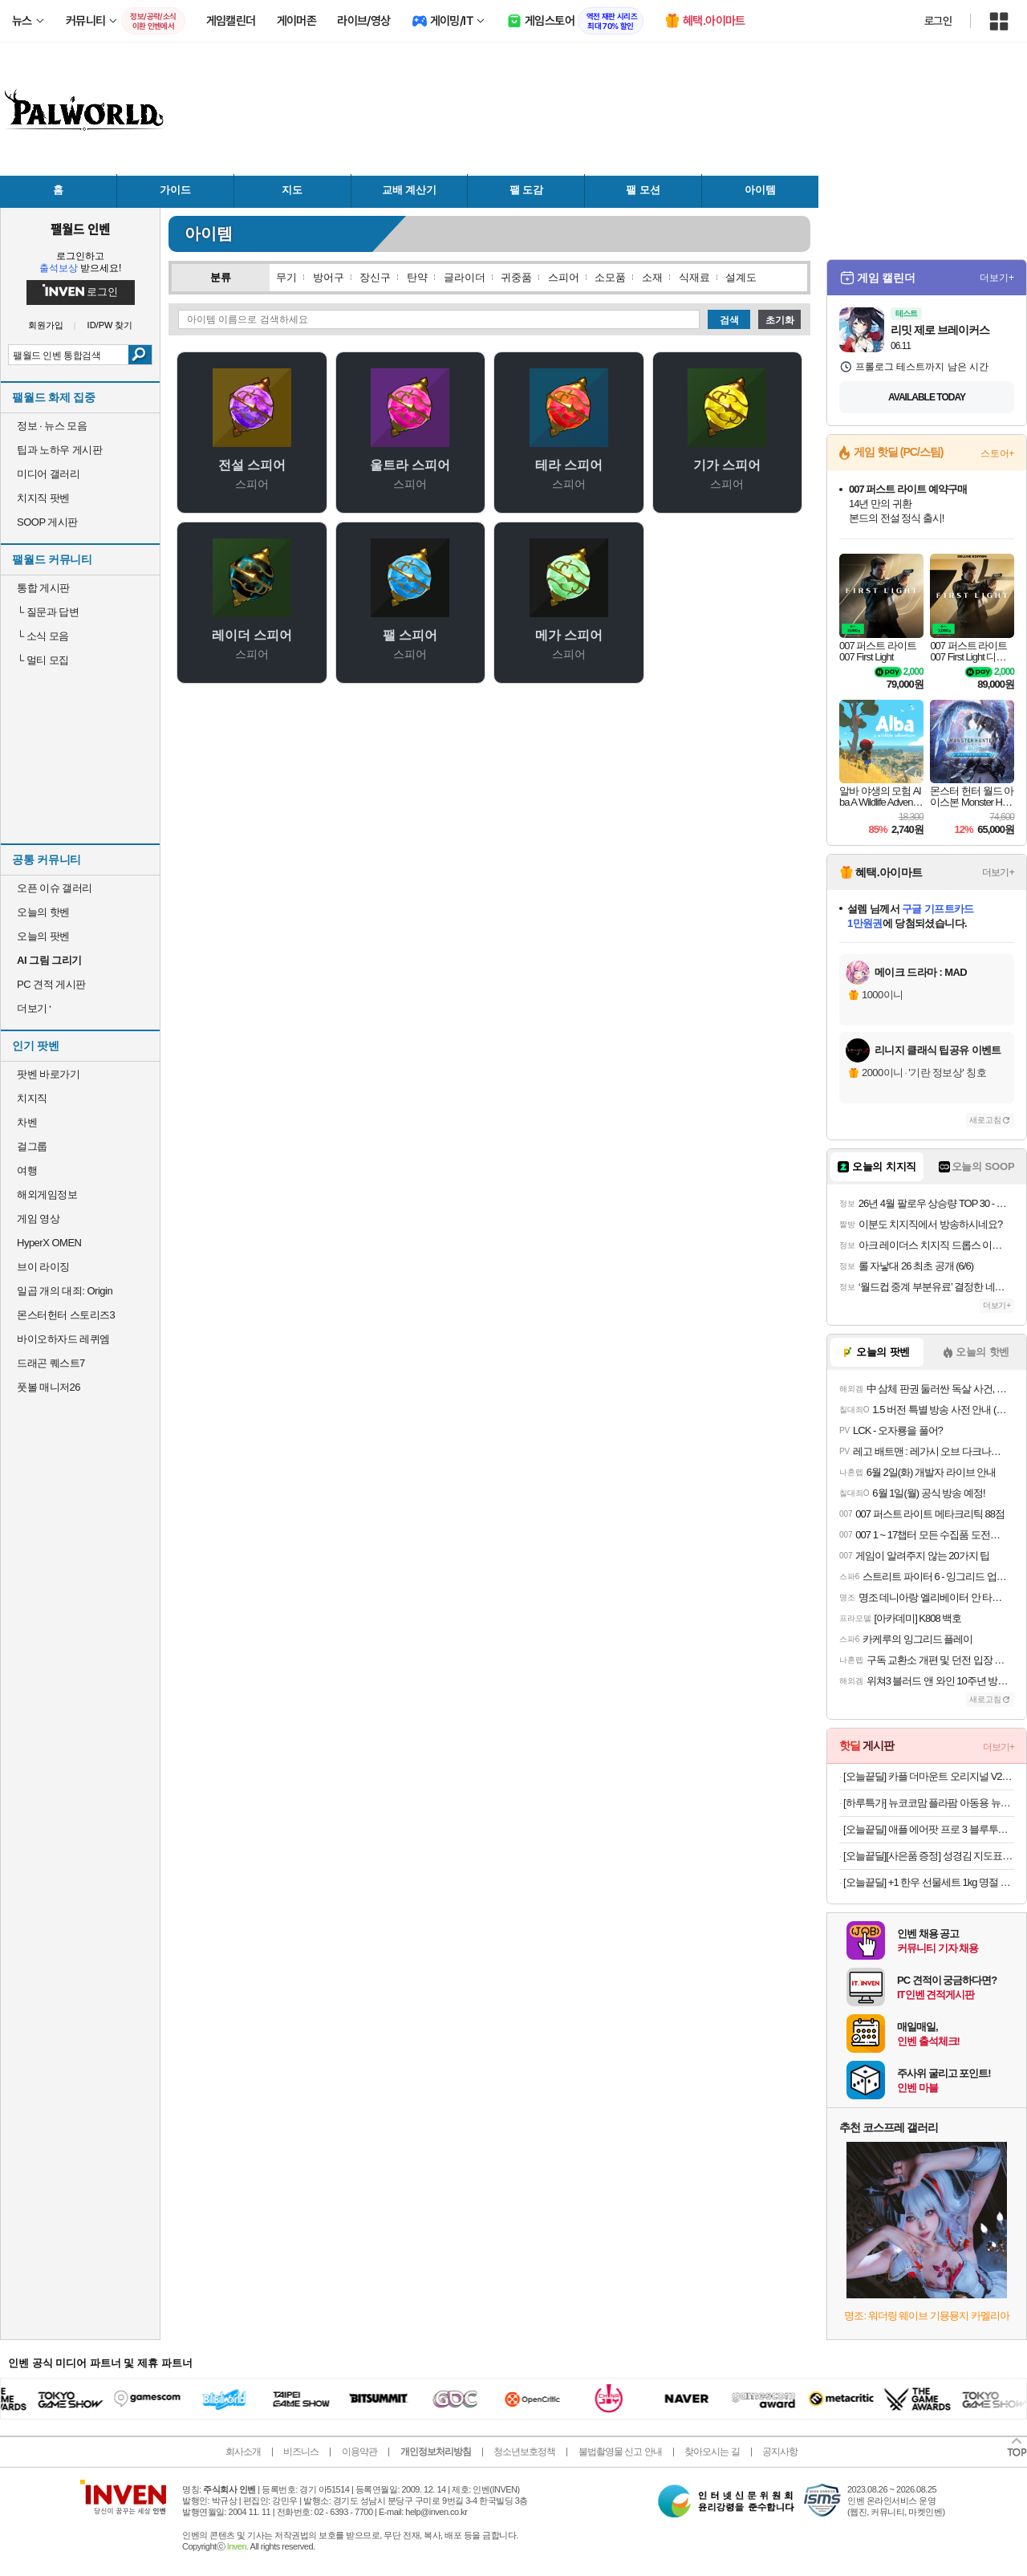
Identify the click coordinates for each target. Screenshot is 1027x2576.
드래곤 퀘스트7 (51, 1363)
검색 (140, 354)
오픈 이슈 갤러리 (54, 888)
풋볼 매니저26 (48, 1387)
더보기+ (997, 277)
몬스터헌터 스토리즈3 (66, 1315)
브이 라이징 (43, 1267)
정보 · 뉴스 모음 (52, 426)
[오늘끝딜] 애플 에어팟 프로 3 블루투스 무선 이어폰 (928, 1829)
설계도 (741, 277)
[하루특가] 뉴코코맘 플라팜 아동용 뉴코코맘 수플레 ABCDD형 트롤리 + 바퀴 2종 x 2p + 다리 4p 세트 (928, 1803)
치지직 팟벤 (43, 498)
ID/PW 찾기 (110, 325)
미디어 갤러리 (48, 474)
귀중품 (516, 277)
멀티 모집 (43, 660)
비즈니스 (301, 2451)
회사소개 (243, 2451)
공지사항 (780, 2451)
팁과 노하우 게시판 (59, 450)
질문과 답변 (48, 612)
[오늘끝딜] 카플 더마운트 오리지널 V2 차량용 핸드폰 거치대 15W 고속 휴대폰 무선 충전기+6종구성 (928, 1776)
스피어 (563, 277)
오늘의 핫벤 (43, 912)
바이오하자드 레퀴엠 (63, 1339)
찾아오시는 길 (711, 2451)
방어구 (328, 277)
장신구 (375, 277)
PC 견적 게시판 (51, 984)
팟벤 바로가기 (48, 1074)
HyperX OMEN (49, 1242)
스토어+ (997, 453)
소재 (652, 277)
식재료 (694, 277)
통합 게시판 (43, 588)
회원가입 (45, 325)
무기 (286, 277)
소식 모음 (43, 636)
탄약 (417, 277)
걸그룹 (32, 1146)
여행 (27, 1170)
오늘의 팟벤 (43, 936)
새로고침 (985, 1119)
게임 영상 (38, 1218)
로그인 (938, 20)
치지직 (32, 1098)
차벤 (27, 1122)
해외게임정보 (47, 1194)
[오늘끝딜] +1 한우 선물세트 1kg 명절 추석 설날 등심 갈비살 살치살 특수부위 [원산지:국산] (928, 1882)
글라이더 (464, 277)
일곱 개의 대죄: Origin (64, 1291)
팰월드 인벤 (80, 228)
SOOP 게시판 (47, 522)
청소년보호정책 (524, 2451)
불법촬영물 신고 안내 (620, 2451)
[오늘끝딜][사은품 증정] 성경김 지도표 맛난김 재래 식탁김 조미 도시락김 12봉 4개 (928, 1856)
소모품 (610, 277)
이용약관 (359, 2451)
